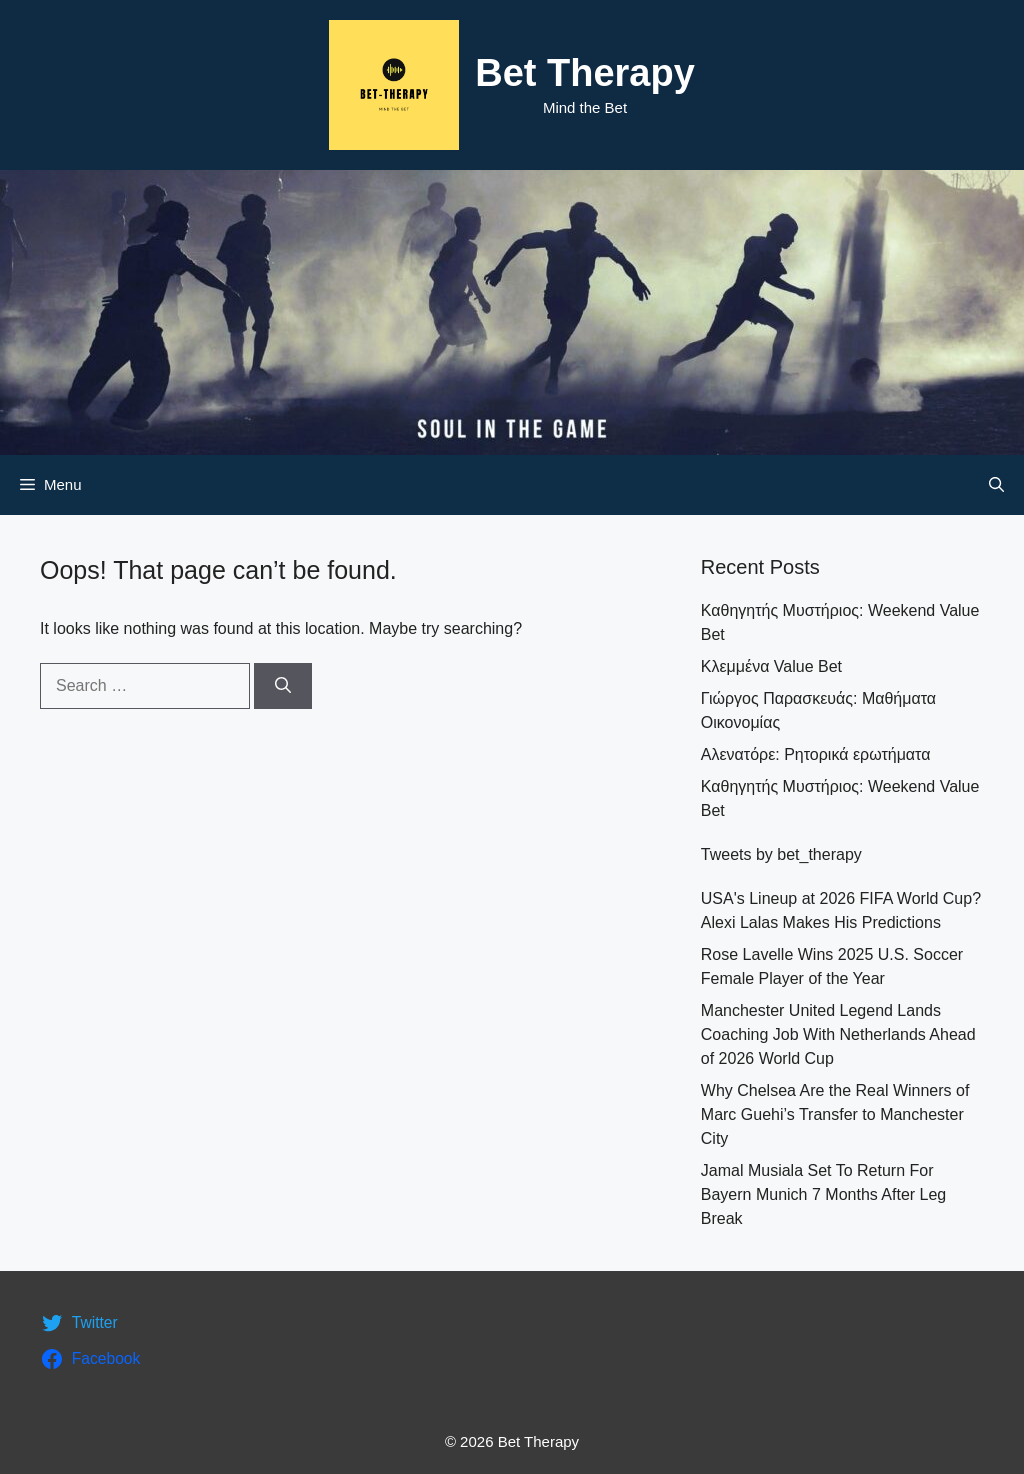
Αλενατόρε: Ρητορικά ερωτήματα (816, 754)
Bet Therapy (585, 73)
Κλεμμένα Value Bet (771, 666)
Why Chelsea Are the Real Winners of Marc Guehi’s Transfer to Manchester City (835, 1114)
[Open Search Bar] (996, 485)
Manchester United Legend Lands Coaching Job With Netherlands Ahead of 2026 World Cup (838, 1034)
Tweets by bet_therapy (781, 854)
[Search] (283, 686)
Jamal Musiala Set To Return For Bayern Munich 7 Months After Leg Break (823, 1194)
